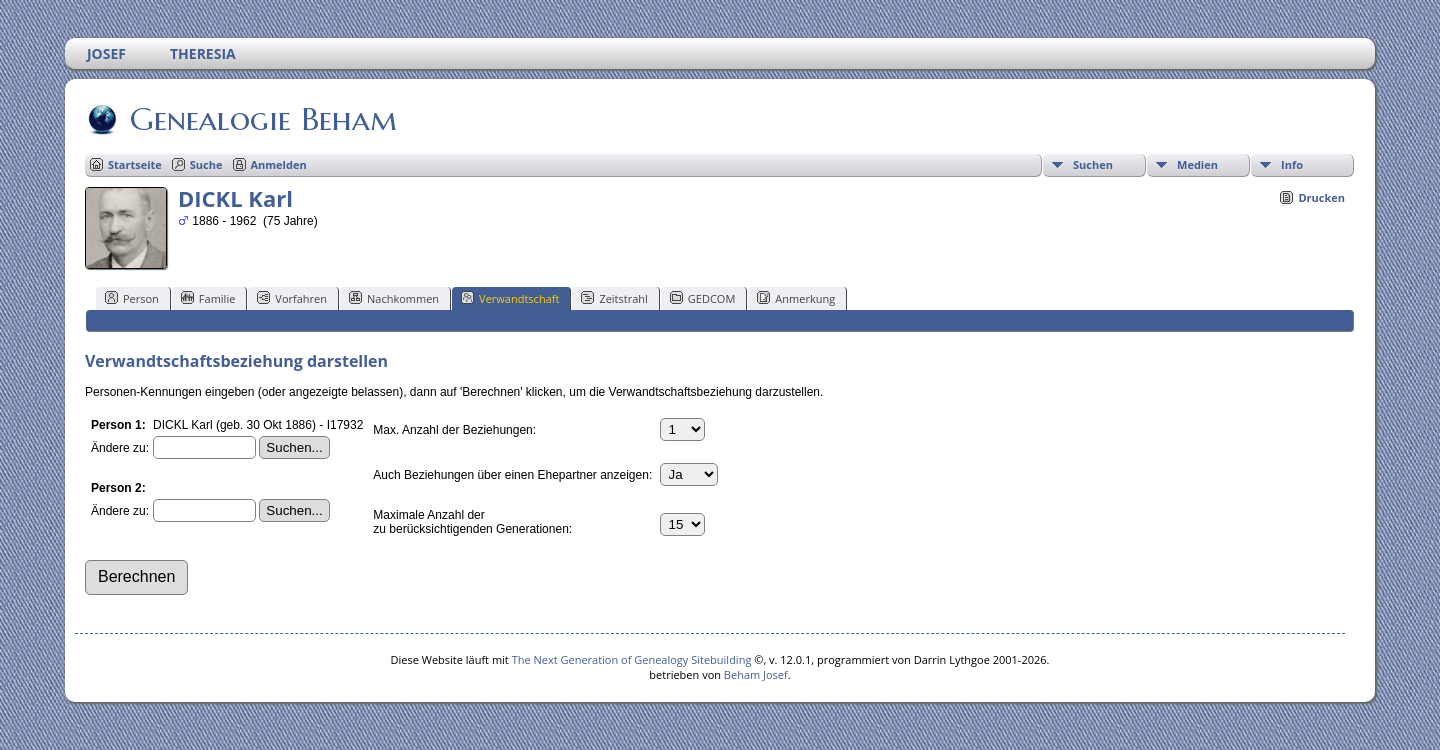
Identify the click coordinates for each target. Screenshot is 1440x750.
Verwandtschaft (510, 298)
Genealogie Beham (262, 119)
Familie (208, 298)
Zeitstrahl (614, 298)
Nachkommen (394, 298)
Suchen (1093, 164)
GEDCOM (702, 298)
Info (1292, 164)
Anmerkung (796, 298)
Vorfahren (292, 298)
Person (132, 298)
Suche (206, 164)
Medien (1197, 164)
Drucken (1321, 197)
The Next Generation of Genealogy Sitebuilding (632, 659)
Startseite (135, 164)
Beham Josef (756, 674)
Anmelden (279, 164)
